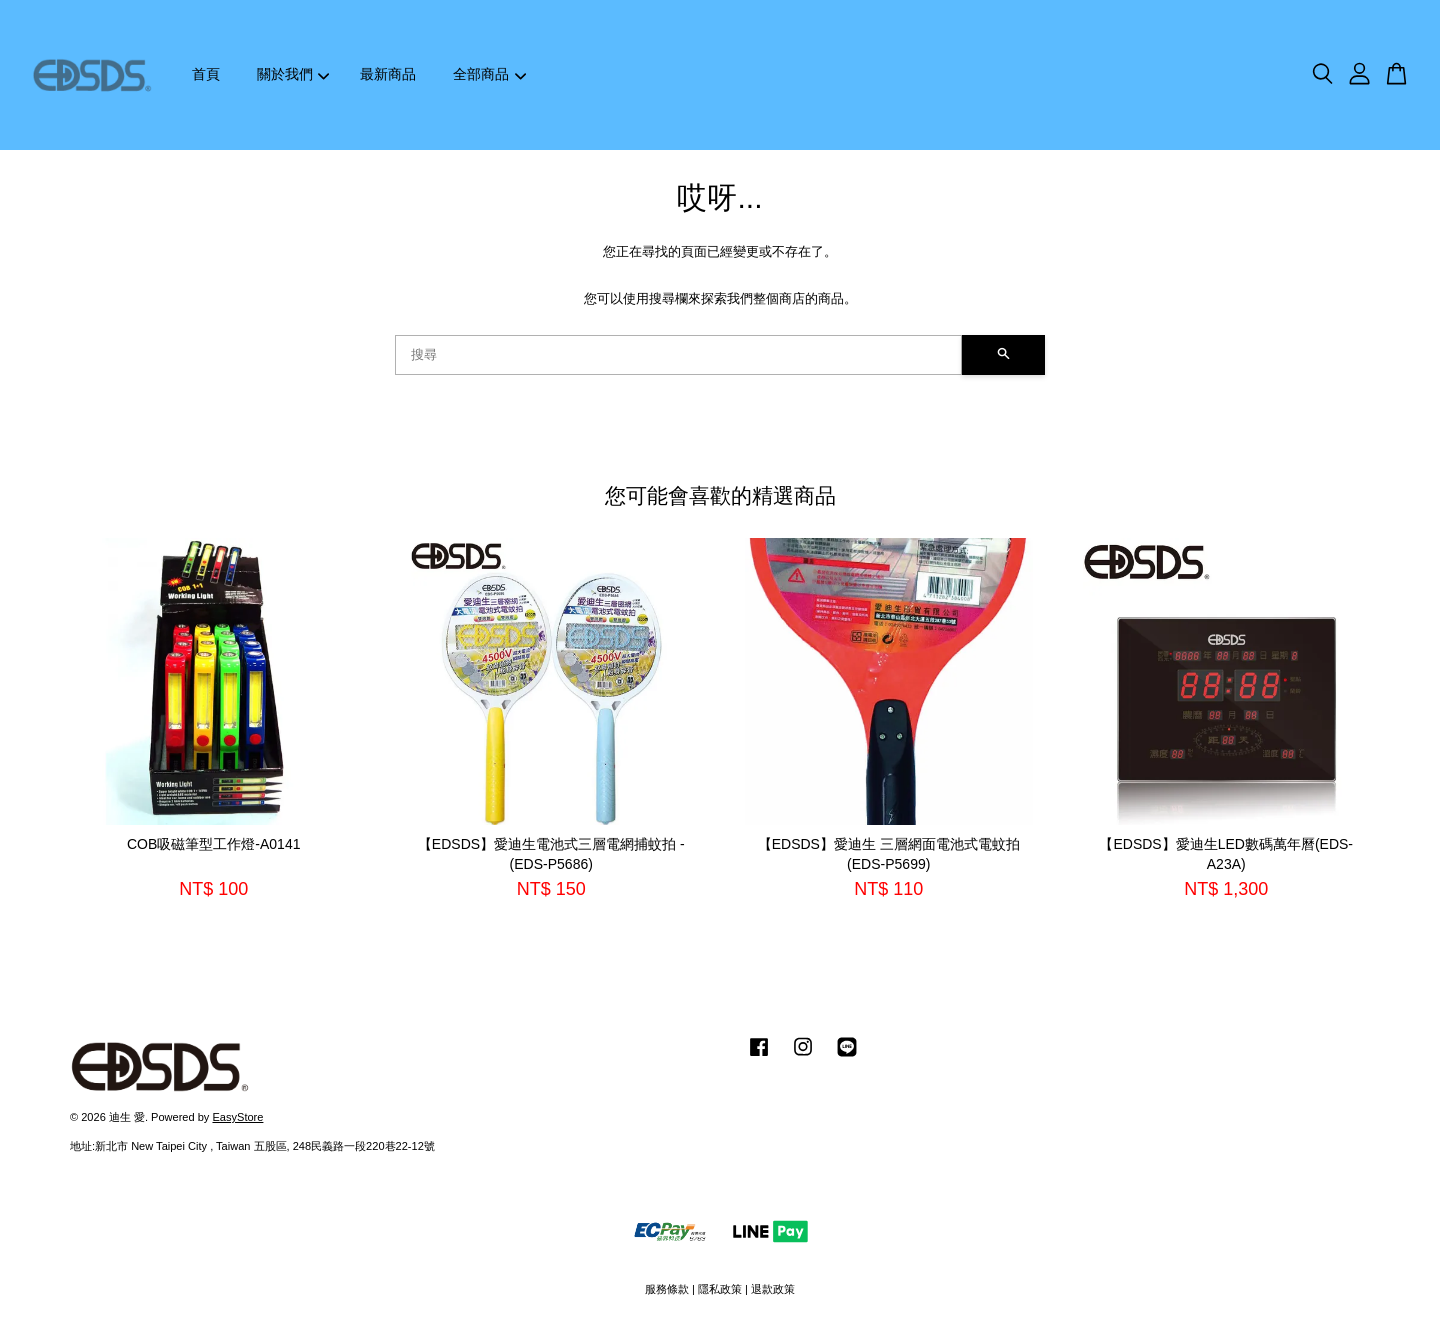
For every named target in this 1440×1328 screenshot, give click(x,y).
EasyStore (237, 1117)
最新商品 (388, 74)
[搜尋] (678, 355)
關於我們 (293, 74)
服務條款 (667, 1289)
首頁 (206, 74)
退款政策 (773, 1289)
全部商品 (489, 74)
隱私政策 (720, 1289)
